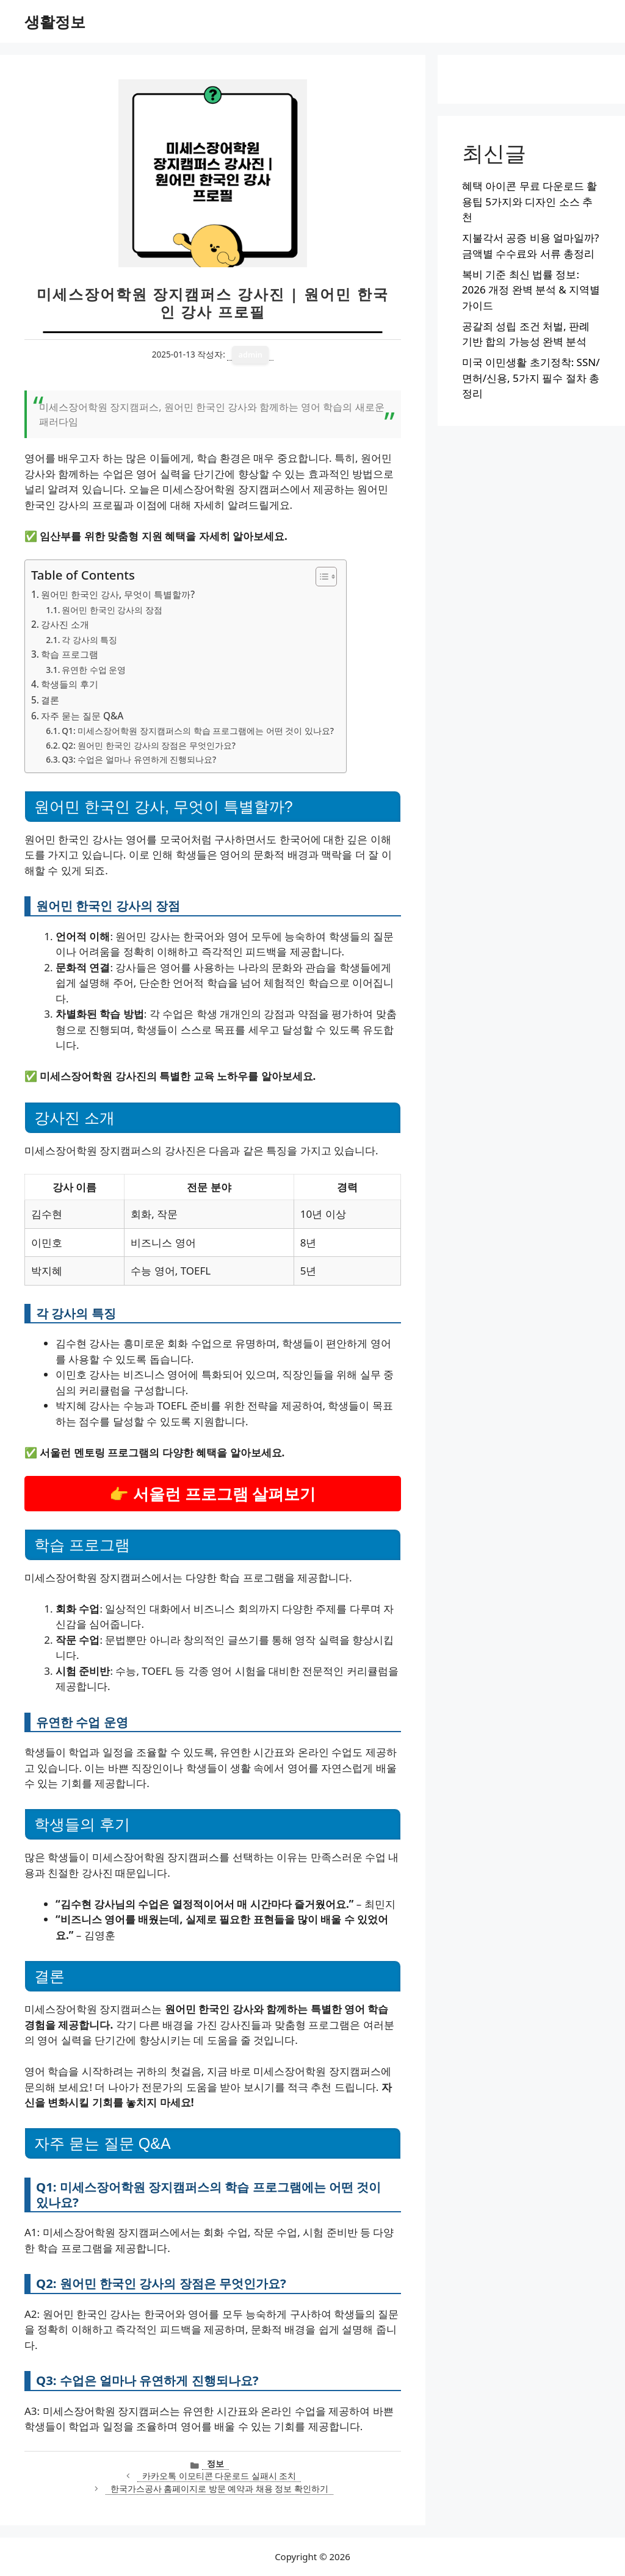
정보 (215, 2463)
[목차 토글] (320, 576)
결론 (50, 700)
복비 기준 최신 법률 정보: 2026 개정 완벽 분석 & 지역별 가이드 (531, 289)
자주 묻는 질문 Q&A (82, 716)
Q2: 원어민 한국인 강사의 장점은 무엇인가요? (149, 745)
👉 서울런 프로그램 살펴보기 (212, 1493)
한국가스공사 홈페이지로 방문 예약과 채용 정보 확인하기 (219, 2488)
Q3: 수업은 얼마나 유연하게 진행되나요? (139, 759)
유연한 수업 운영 (94, 669)
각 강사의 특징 (89, 640)
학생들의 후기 (69, 684)
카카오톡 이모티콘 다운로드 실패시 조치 (219, 2475)
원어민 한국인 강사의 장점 (112, 610)
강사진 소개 (65, 624)
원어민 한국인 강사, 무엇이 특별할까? (118, 594)
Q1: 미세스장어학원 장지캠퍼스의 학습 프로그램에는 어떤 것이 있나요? (198, 730)
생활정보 (54, 21)
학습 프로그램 (69, 654)
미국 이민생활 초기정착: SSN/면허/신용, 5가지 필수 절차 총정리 (531, 377)
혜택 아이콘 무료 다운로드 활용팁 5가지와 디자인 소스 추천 (530, 201)
